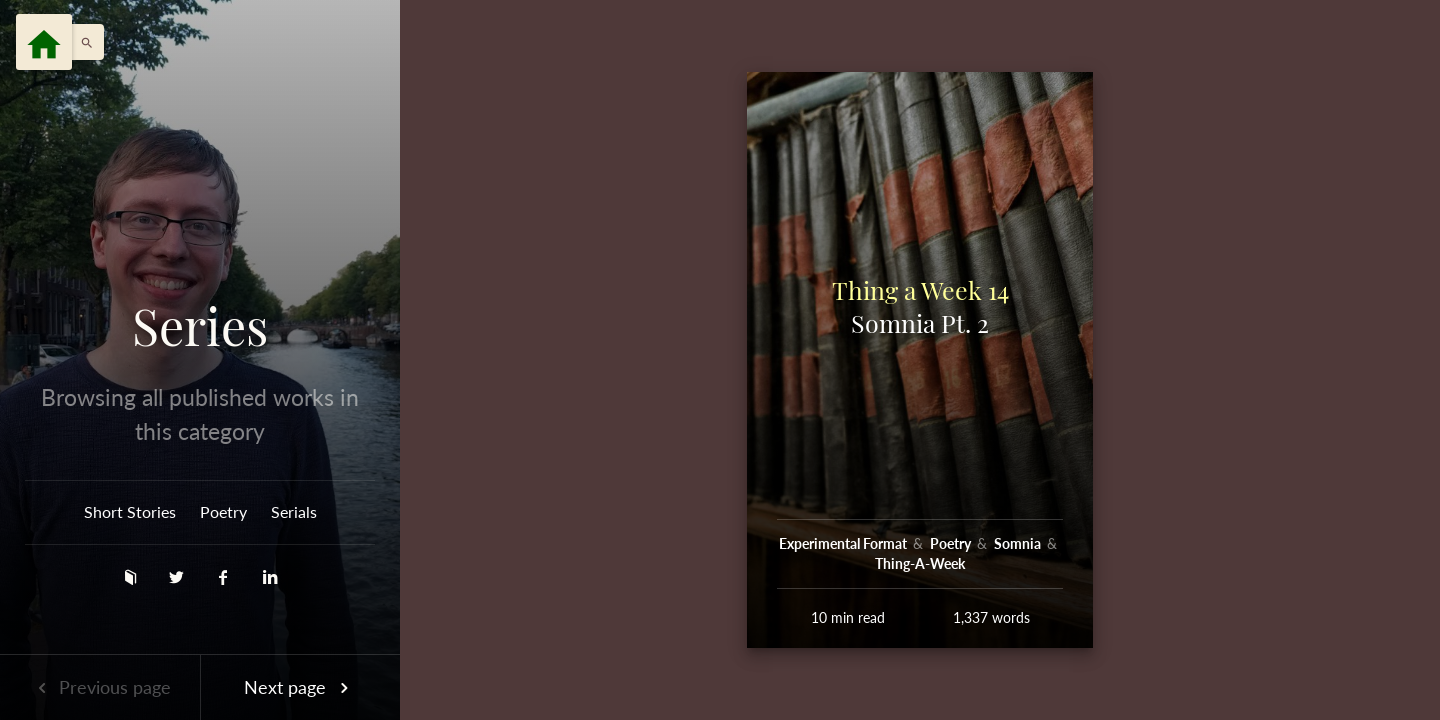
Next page (300, 687)
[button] (82, 42)
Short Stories (130, 511)
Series (200, 326)
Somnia (1019, 543)
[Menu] (44, 42)
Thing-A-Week (920, 563)
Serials (294, 511)
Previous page (100, 687)
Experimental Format (844, 543)
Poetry (223, 511)
